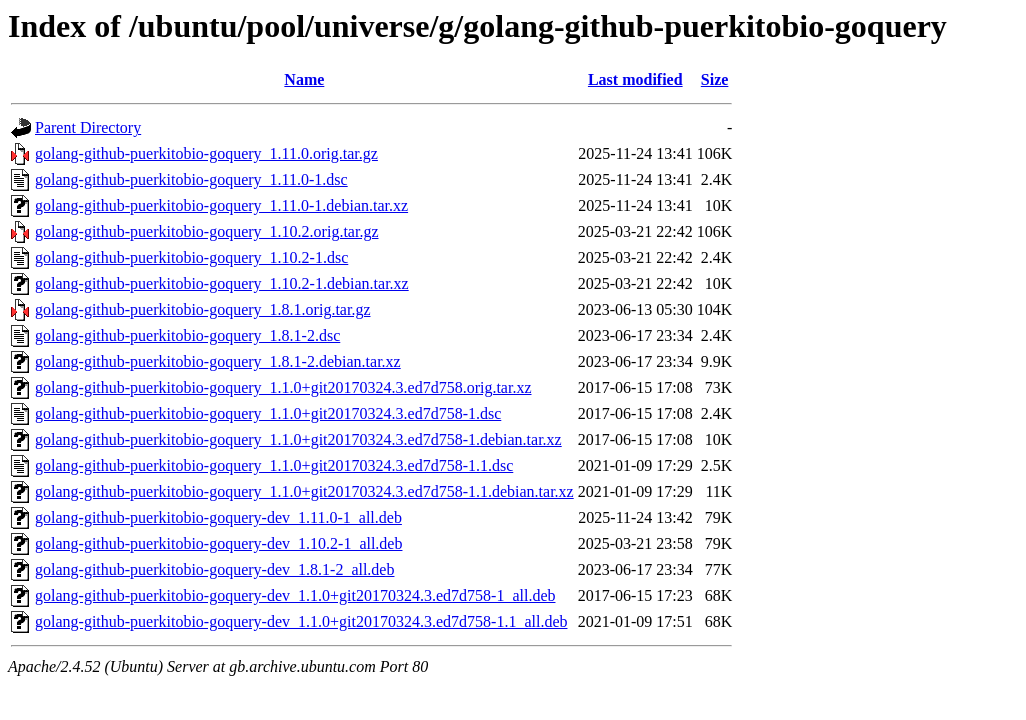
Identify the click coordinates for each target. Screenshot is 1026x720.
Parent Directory (88, 127)
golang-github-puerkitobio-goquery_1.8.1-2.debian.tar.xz (218, 361)
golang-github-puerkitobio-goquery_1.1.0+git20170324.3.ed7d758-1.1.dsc (274, 465)
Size (715, 79)
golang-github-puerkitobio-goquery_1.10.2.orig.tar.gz (206, 231)
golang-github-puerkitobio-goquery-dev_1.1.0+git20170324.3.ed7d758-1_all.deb (295, 595)
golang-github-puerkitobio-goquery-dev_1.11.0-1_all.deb (218, 517)
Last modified (635, 79)
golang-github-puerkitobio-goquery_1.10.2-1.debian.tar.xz (222, 283)
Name (304, 79)
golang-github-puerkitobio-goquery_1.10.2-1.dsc (191, 257)
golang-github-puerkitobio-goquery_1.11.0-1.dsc (191, 179)
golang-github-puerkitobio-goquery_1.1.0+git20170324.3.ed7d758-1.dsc (268, 413)
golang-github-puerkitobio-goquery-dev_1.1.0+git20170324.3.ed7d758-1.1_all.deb (301, 621)
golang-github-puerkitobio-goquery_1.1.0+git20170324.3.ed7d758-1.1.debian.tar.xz (304, 491)
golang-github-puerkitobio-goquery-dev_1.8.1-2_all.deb (214, 569)
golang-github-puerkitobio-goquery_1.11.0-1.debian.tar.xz (221, 205)
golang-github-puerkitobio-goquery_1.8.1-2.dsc (187, 335)
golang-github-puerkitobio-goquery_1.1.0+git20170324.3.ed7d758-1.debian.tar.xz (298, 439)
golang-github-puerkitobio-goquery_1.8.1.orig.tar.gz (202, 309)
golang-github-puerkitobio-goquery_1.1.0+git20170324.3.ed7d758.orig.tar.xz (283, 387)
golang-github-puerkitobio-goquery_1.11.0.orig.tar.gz (206, 153)
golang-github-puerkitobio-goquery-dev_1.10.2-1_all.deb (218, 543)
